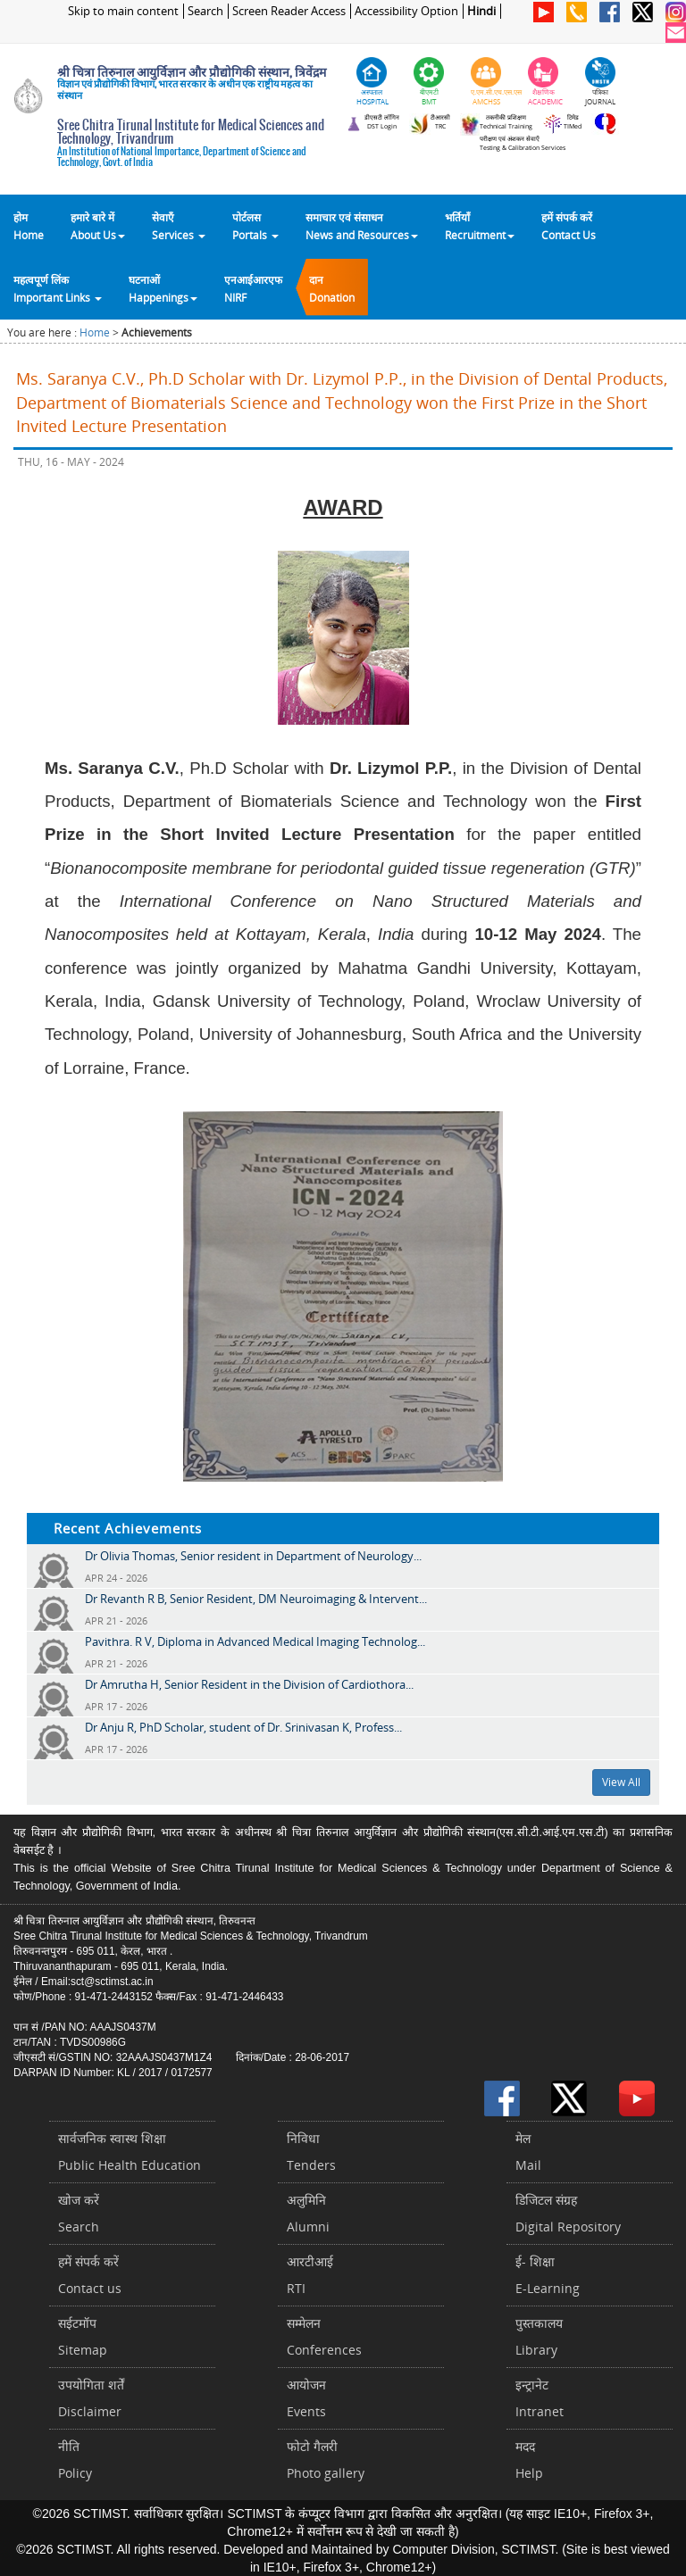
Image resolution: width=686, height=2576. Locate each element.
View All (621, 1782)
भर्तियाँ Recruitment (479, 226)
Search (205, 11)
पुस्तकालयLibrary (539, 2336)
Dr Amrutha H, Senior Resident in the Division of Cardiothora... (249, 1684)
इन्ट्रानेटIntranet (539, 2398)
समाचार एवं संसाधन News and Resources (361, 226)
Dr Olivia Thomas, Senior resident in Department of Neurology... (253, 1556)
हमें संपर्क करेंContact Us (568, 226)
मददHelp (529, 2459)
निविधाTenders (311, 2151)
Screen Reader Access (289, 11)
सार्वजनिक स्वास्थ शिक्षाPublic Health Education (129, 2151)
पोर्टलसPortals (255, 226)
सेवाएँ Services (178, 226)
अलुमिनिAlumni (308, 2213)
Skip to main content (123, 11)
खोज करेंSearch (78, 2213)
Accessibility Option (406, 11)
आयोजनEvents (306, 2398)
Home (94, 332)
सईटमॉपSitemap (82, 2336)
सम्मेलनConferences (324, 2336)
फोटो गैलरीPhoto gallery (325, 2459)
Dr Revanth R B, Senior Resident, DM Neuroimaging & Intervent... (256, 1599)
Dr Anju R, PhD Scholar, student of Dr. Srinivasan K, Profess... (243, 1727)
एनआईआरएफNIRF (253, 288)
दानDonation (332, 288)
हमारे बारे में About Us (98, 226)
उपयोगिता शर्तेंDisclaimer (91, 2398)
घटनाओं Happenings (163, 288)
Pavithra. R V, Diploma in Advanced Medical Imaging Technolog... (255, 1641)
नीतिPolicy (75, 2459)
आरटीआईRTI (310, 2275)
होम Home (28, 226)
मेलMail (528, 2151)
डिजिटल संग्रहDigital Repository (568, 2213)
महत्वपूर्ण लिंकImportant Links (57, 288)
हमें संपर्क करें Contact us (89, 2275)
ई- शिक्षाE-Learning (547, 2275)
